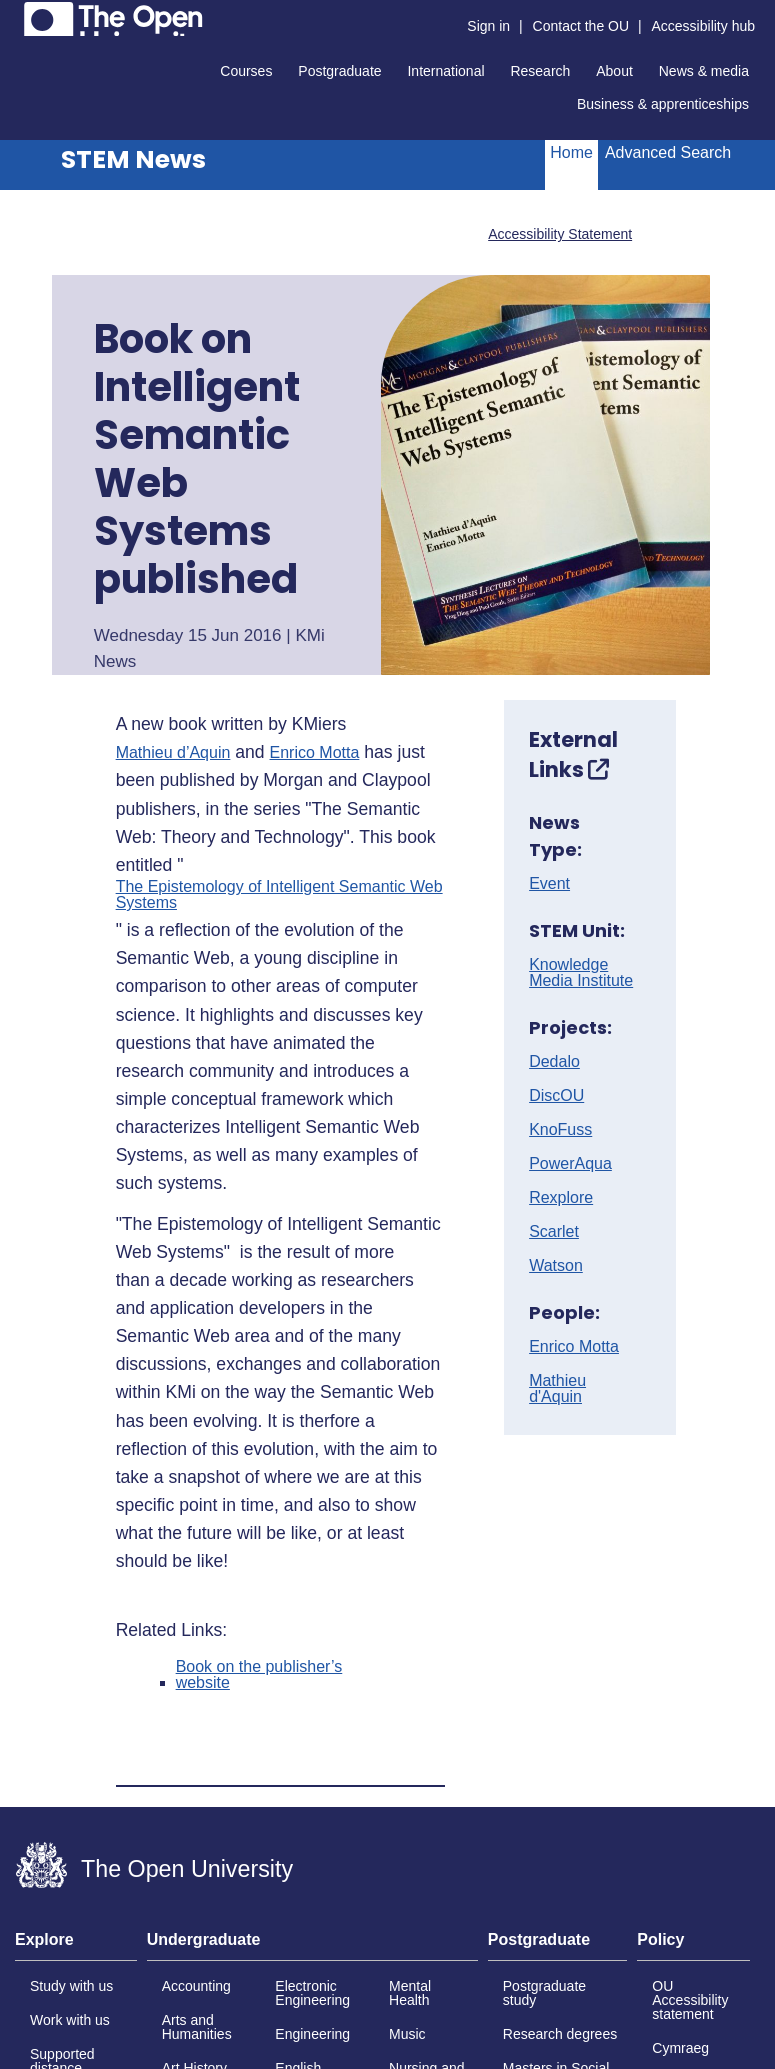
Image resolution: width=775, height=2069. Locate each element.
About (614, 71)
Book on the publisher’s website (259, 1675)
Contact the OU (581, 26)
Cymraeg (680, 2048)
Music (407, 2034)
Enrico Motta (315, 753)
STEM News (133, 159)
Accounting (196, 1986)
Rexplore (561, 1198)
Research (540, 71)
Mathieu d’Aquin (173, 753)
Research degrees (560, 2034)
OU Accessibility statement (690, 2000)
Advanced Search (668, 152)
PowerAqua (570, 1164)
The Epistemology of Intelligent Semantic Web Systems (279, 895)
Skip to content (15, 15)
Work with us (70, 2020)
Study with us (71, 1986)
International (445, 71)
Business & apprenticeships (663, 104)
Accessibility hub (704, 26)
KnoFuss (560, 1130)
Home (571, 152)
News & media (704, 71)
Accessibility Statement (560, 234)
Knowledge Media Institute (581, 973)
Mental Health (410, 1993)
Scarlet (554, 1232)
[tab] (76, 1946)
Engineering (312, 2034)
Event (549, 884)
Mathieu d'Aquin (557, 1389)
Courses (246, 71)
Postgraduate (339, 71)
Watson (556, 1266)
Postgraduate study (544, 1993)
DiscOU (556, 1096)
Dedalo (554, 1062)
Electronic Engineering (312, 1993)
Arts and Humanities (197, 2027)
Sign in (488, 26)
